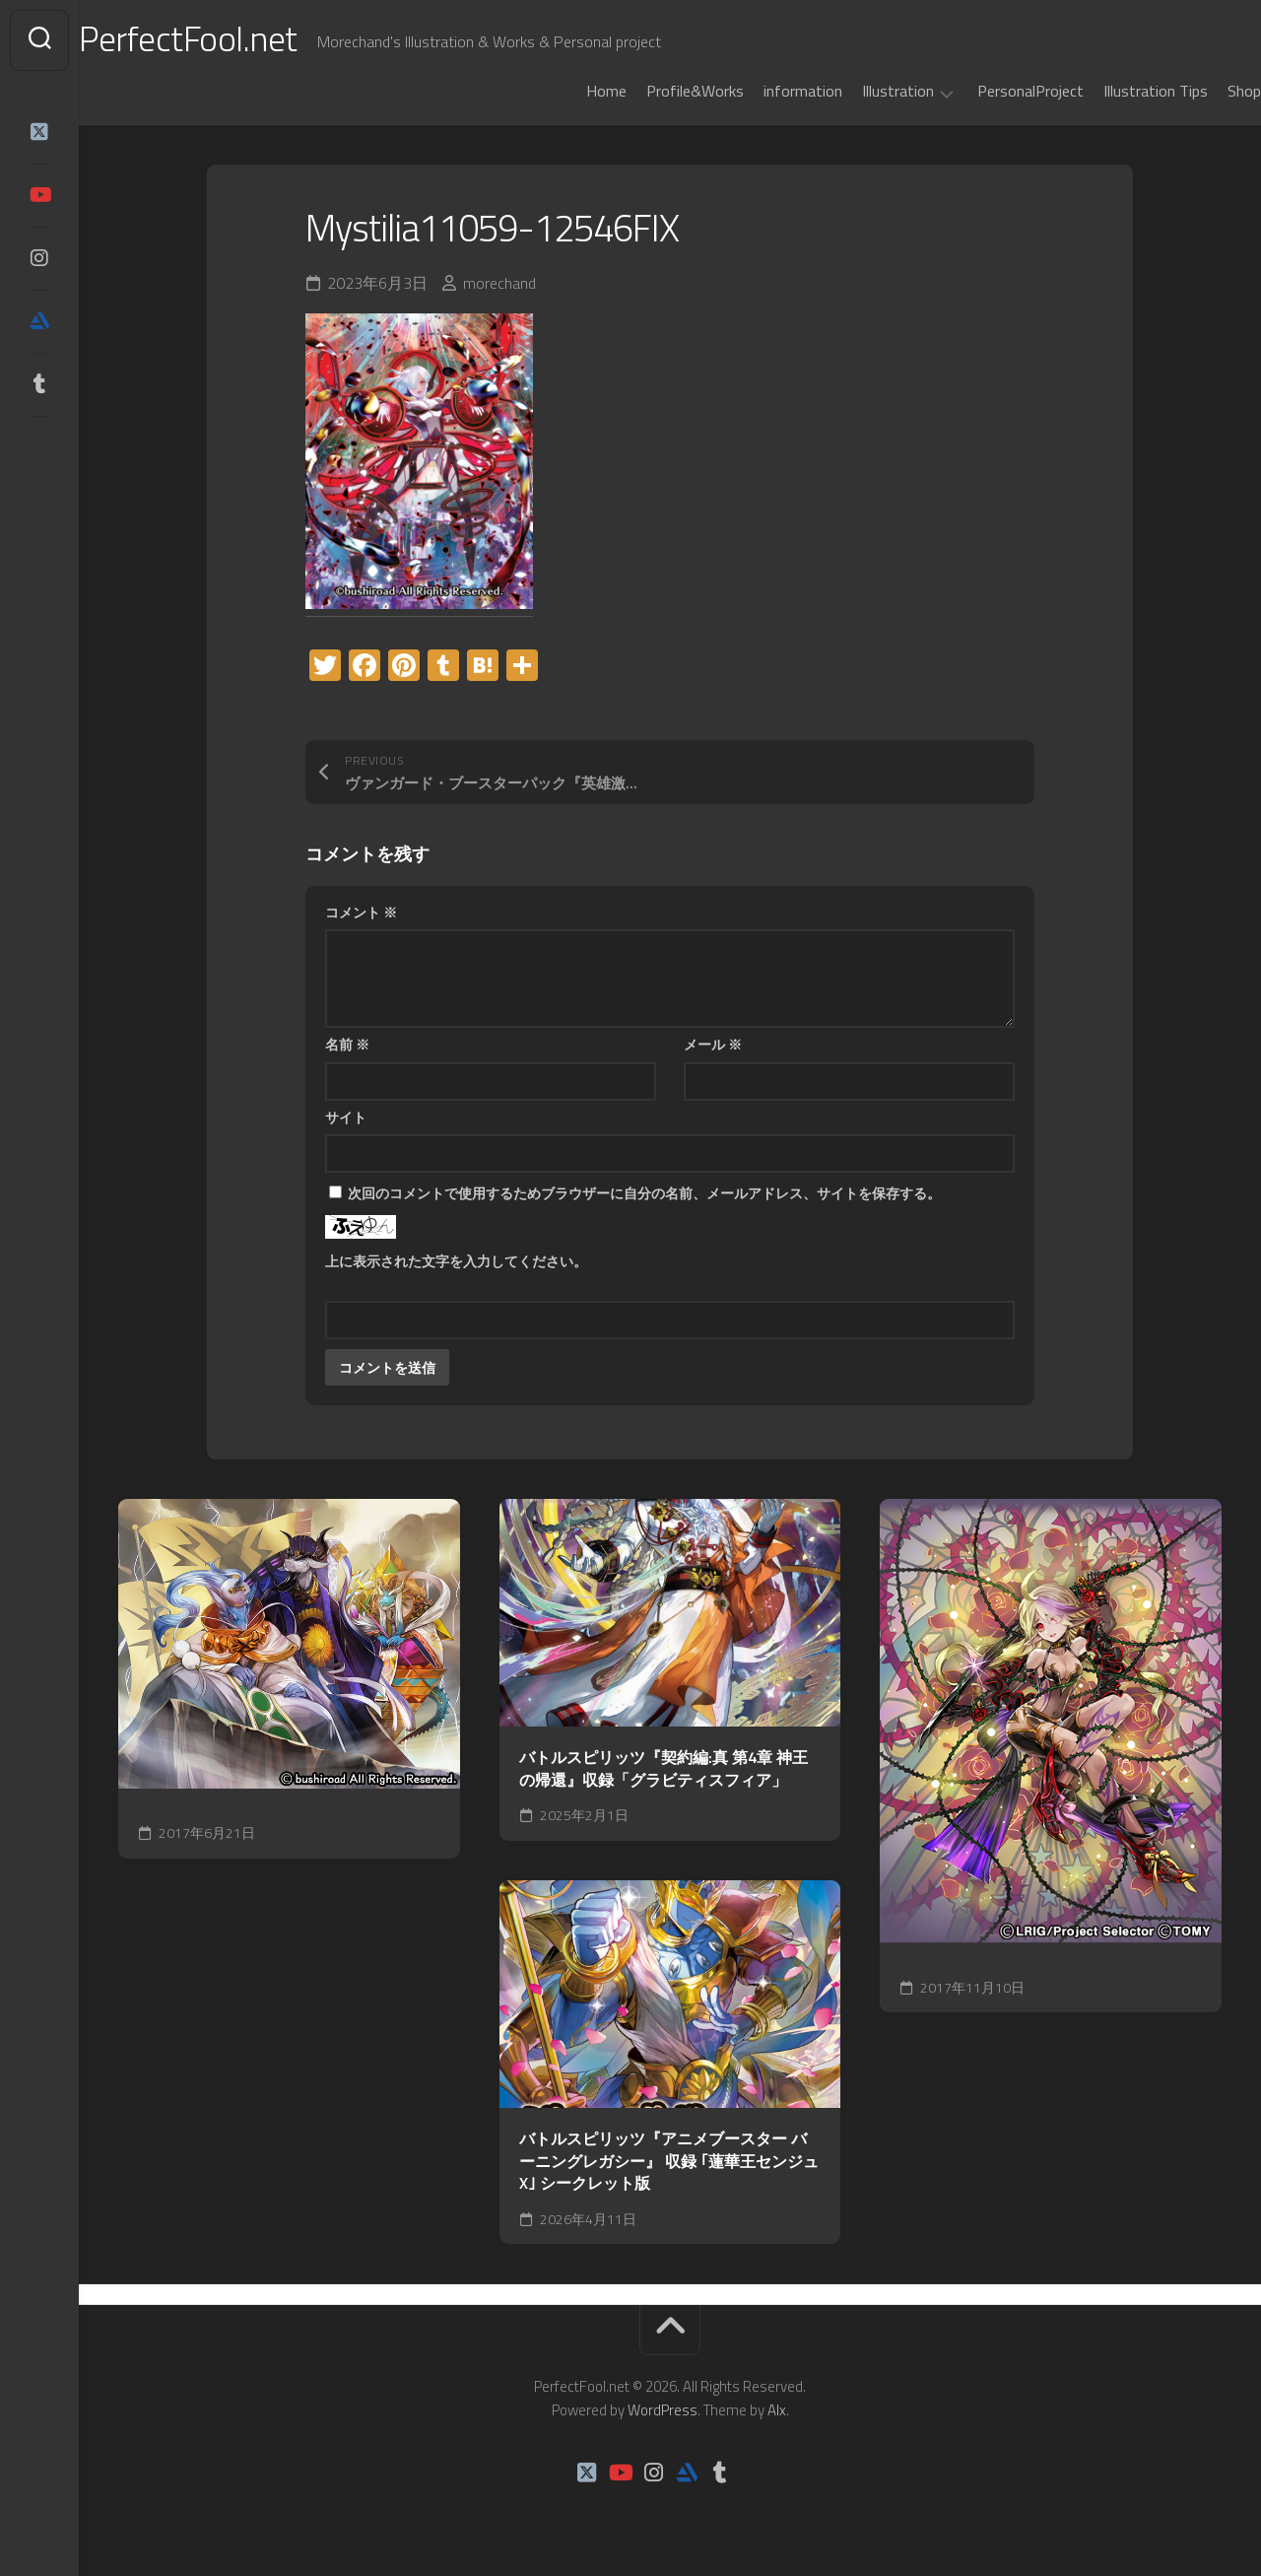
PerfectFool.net (229, 40)
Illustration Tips (1116, 91)
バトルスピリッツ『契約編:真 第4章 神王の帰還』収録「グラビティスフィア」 (663, 1768)
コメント (361, 912)
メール (713, 1044)
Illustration (859, 91)
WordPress (662, 2410)
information (763, 91)
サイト (345, 1117)
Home (567, 91)
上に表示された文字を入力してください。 (456, 1261)
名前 (347, 1044)
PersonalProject (991, 91)
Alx (776, 2410)
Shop (1205, 91)
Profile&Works (655, 91)
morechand (499, 283)
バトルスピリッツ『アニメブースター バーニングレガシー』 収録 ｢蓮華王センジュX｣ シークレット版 (669, 2161)
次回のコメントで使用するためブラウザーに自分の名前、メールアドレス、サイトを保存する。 (644, 1193)
